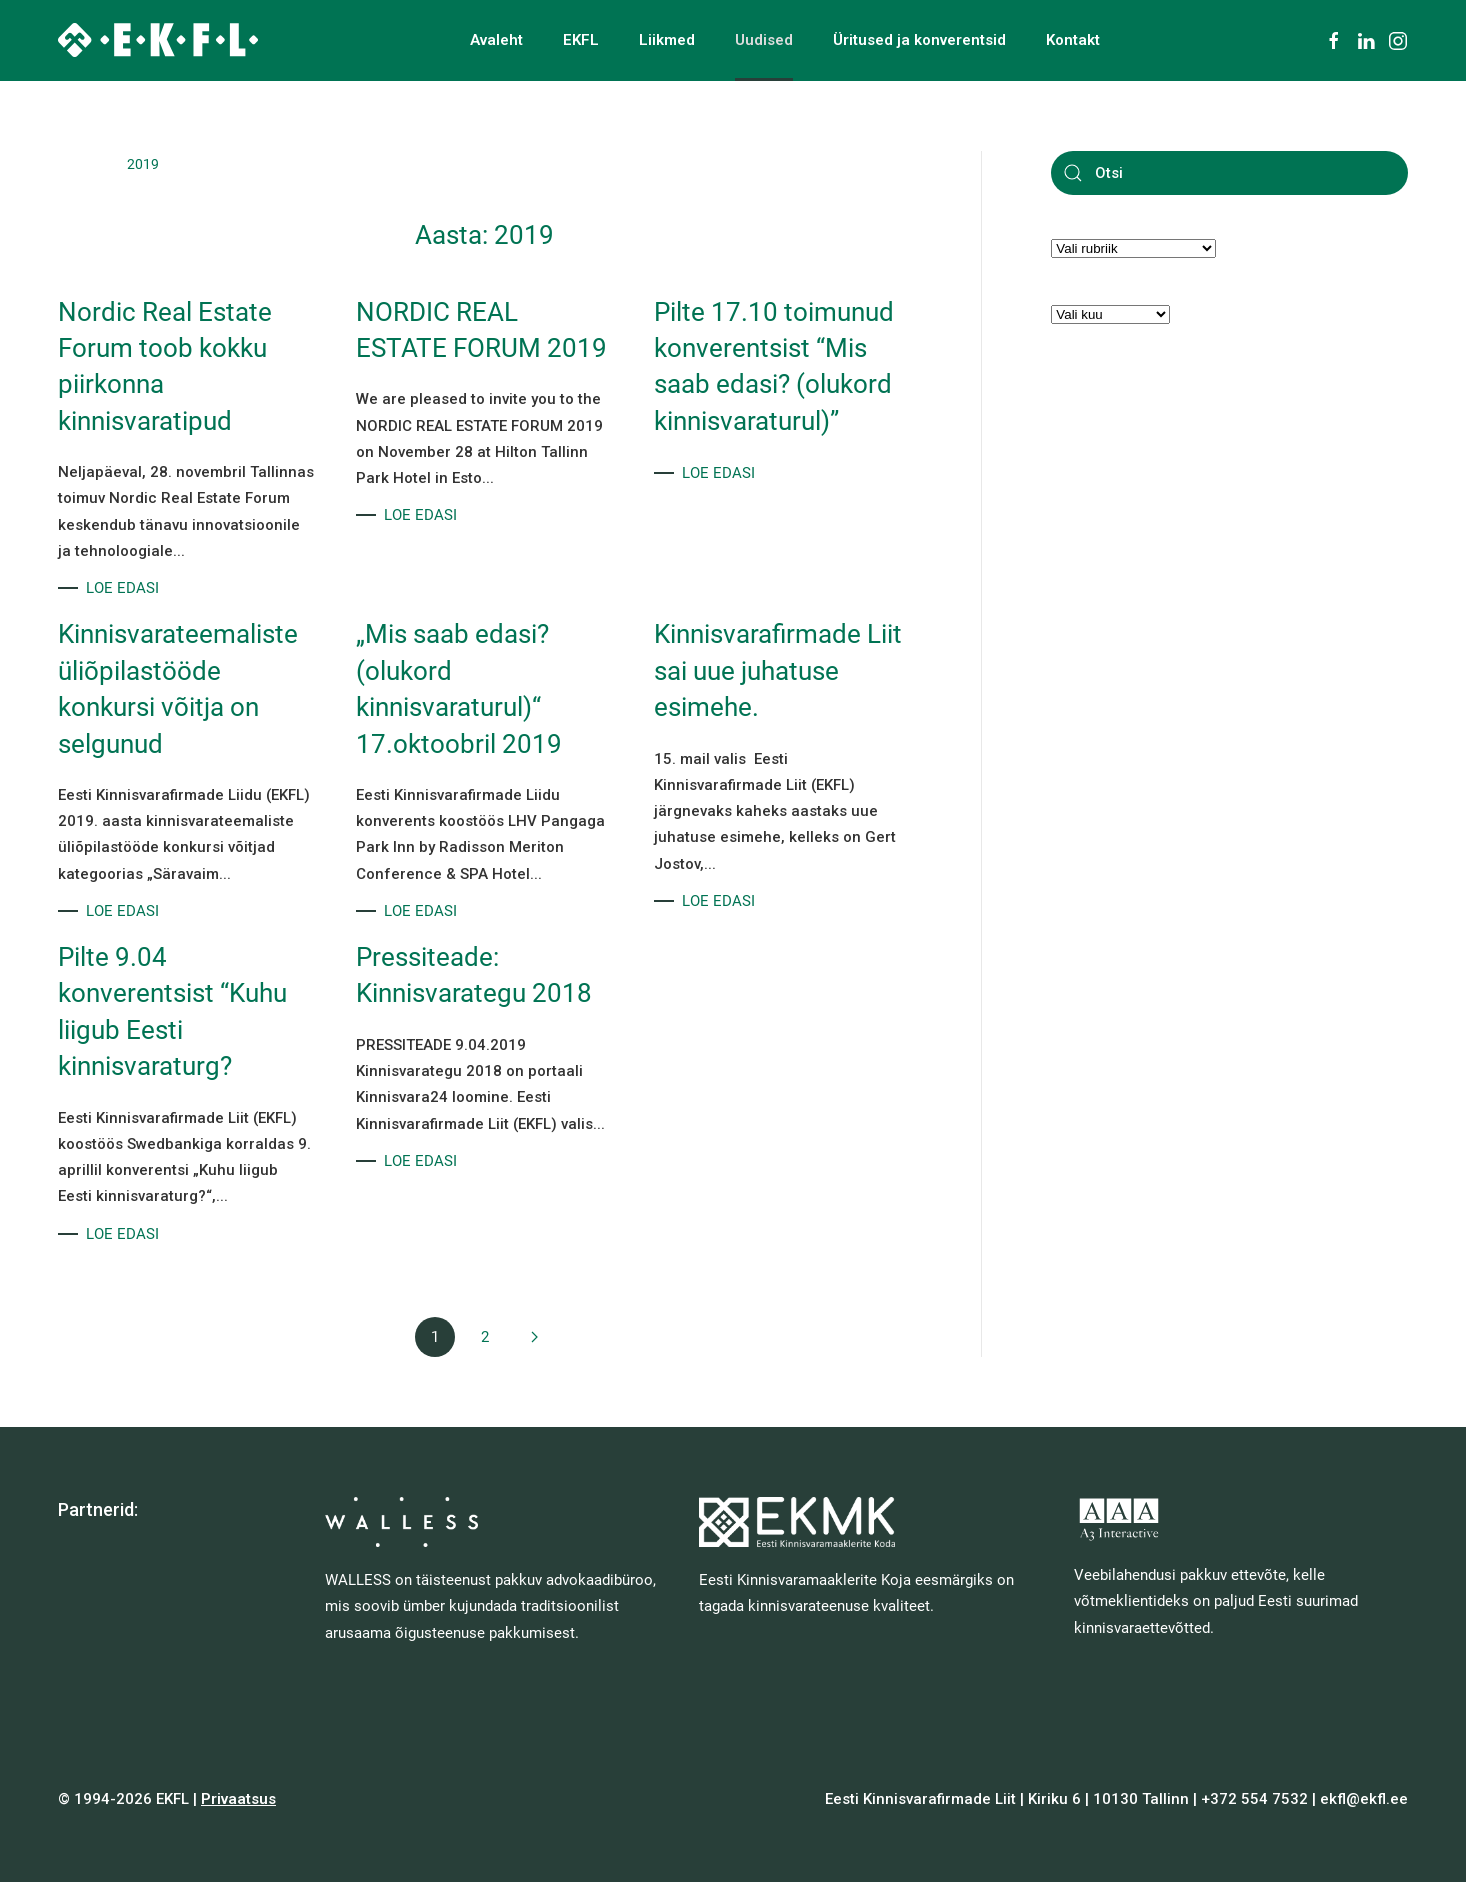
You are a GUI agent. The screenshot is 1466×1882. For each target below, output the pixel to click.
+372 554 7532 (1254, 1799)
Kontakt (1073, 40)
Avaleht (496, 40)
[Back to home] (158, 40)
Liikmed (667, 40)
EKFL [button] (581, 40)
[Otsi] (1229, 173)
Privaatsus (238, 1799)
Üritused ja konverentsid (919, 40)
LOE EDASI (122, 588)
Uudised (764, 40)
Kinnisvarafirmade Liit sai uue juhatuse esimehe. (778, 670)
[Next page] (535, 1337)
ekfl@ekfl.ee (1364, 1799)
